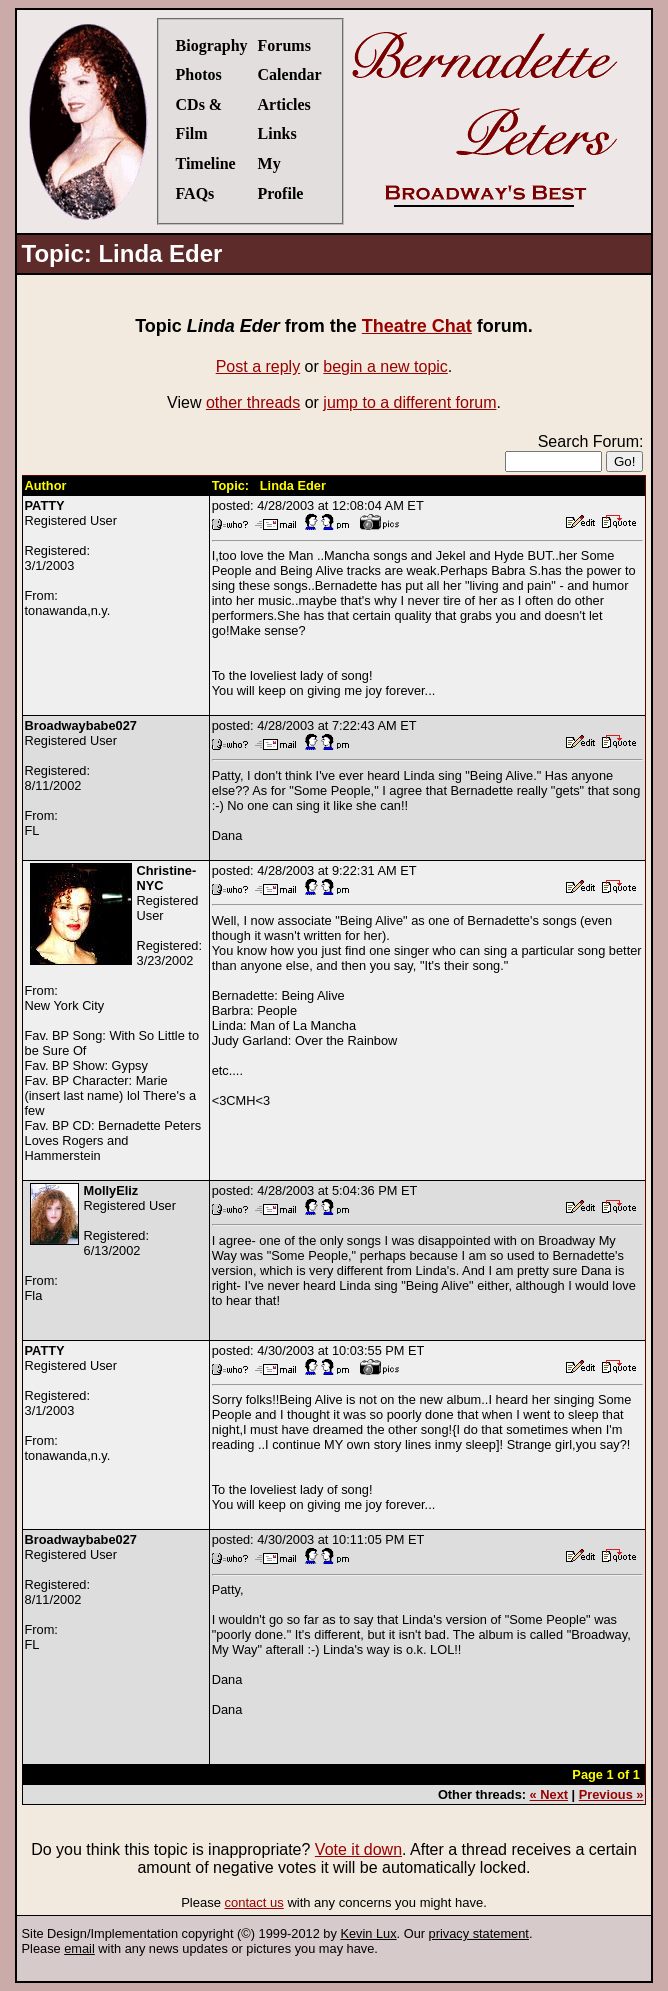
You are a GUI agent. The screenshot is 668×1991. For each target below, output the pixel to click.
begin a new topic (385, 366)
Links (277, 133)
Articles (284, 104)
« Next (549, 1794)
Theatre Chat (417, 326)
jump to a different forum (409, 402)
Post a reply (258, 366)
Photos (199, 74)
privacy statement (479, 1933)
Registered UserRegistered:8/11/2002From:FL (81, 778)
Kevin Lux (368, 1933)
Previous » (611, 1794)
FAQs (195, 193)
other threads (253, 402)
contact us (254, 1902)
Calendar (290, 74)
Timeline (206, 163)
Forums (284, 45)
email (79, 1948)
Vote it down (358, 1849)
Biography (212, 45)
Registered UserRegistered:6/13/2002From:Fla (100, 1243)
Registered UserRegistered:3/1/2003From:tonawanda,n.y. (71, 558)
